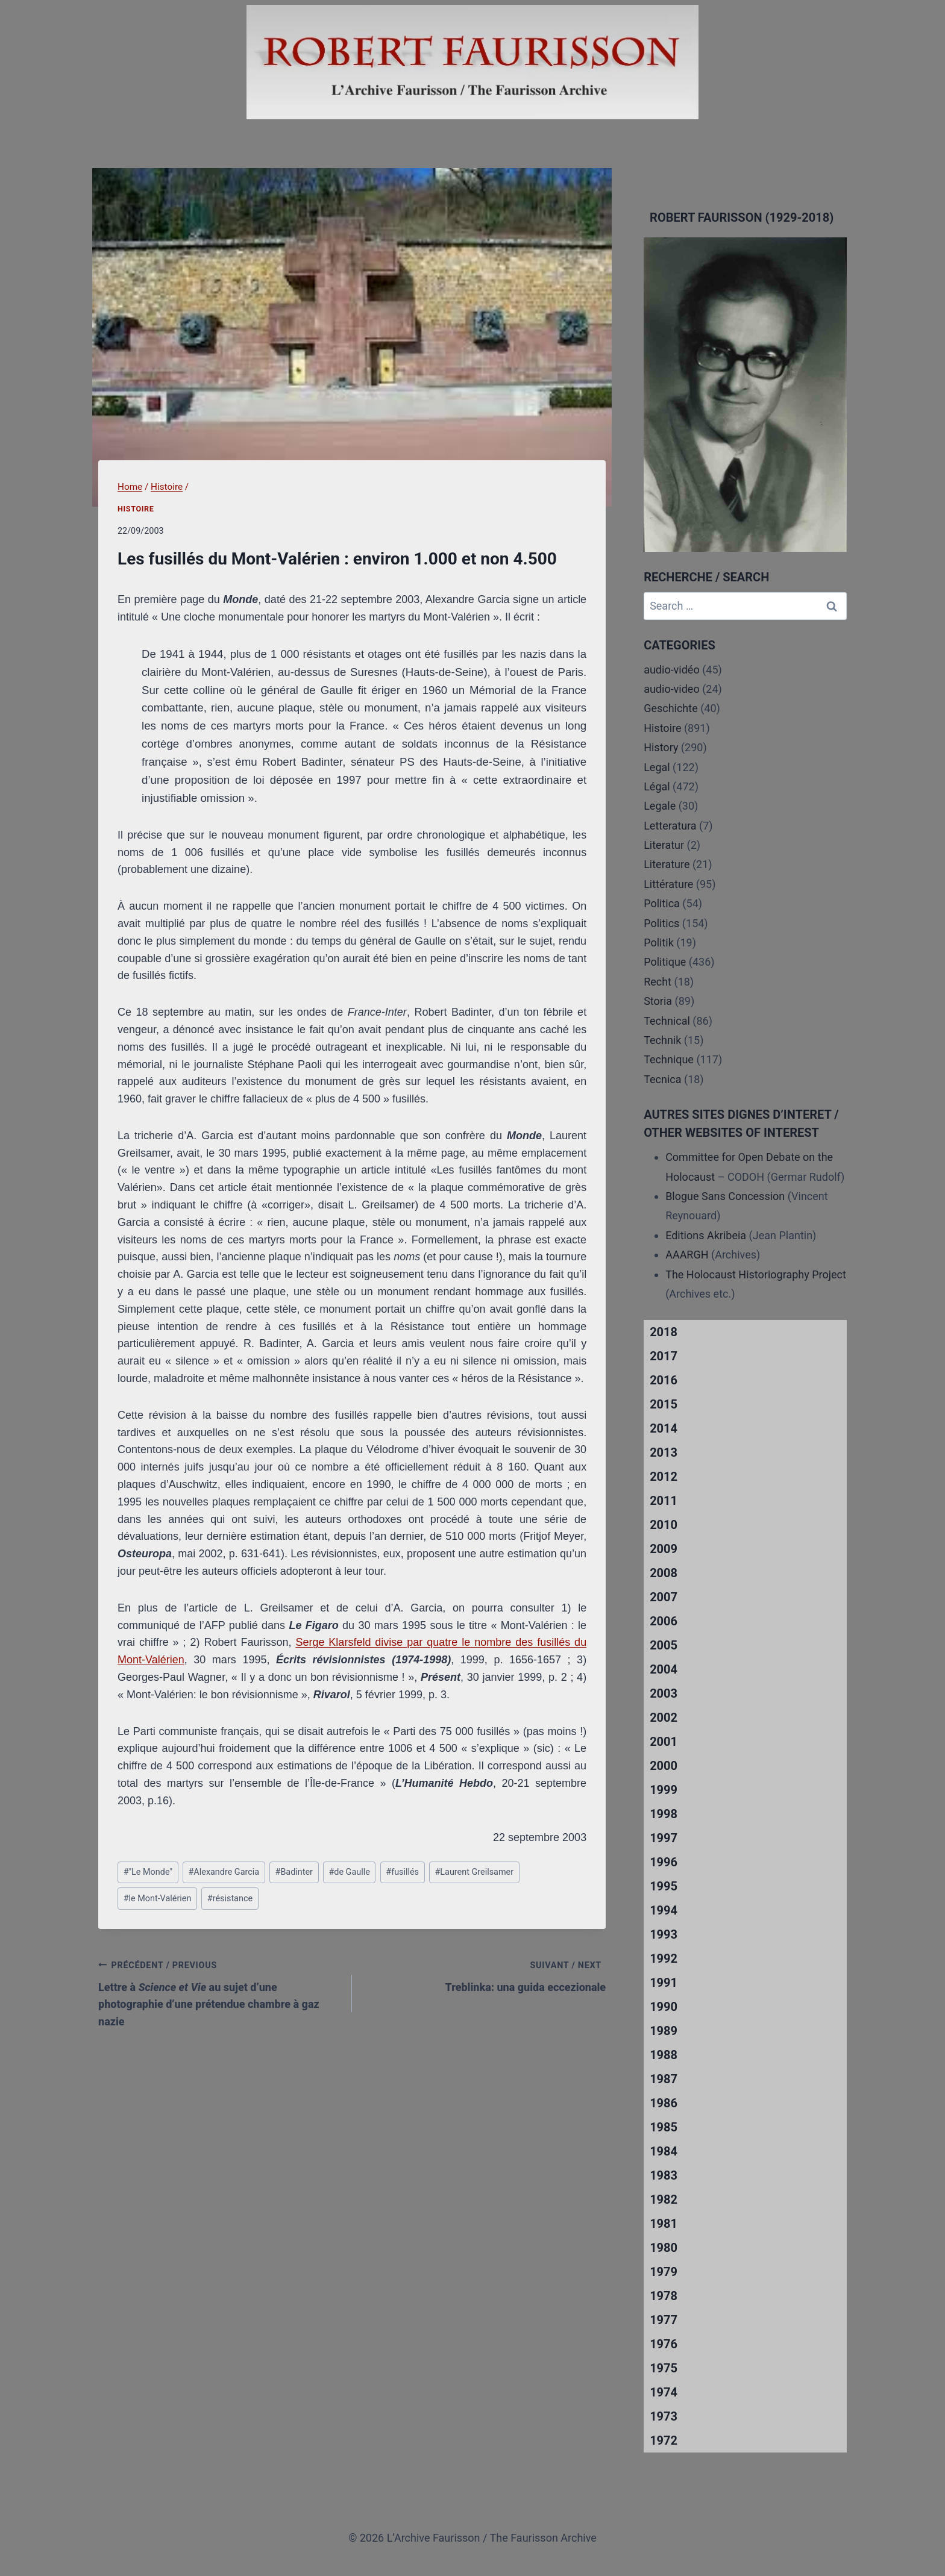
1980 (663, 2247)
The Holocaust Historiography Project (755, 1274)
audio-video (672, 689)
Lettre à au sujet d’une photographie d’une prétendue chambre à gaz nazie (219, 1992)
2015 (663, 1404)
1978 (663, 2296)
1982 (663, 2199)
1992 (663, 1958)
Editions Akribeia (705, 1235)
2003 (663, 1693)
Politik (659, 942)
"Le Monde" (148, 1872)
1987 (663, 2079)
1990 (663, 2006)
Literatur (664, 845)
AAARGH (686, 1254)
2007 (663, 1597)
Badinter (294, 1872)
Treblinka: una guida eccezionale (484, 1974)
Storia (658, 1001)
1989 (663, 2031)
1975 (663, 2368)
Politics (661, 923)
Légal (657, 786)
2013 (663, 1452)
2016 (663, 1380)
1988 (663, 2055)
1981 (663, 2223)
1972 (663, 2440)
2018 (663, 1332)
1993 (663, 1934)
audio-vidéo (672, 669)
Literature (666, 864)
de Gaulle (348, 1872)
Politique (665, 961)
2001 (663, 1741)
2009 (663, 1549)
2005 (663, 1645)
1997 (663, 1838)
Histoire (136, 508)
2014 (663, 1428)
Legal (657, 767)
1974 (663, 2392)
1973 (663, 2416)
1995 (663, 1886)
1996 (663, 1862)
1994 (663, 1910)
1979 (663, 2272)
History (661, 747)
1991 (663, 1982)
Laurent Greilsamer (474, 1872)
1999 (663, 1790)
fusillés (402, 1872)
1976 (663, 2344)
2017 (663, 1356)
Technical (667, 1020)
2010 (663, 1525)
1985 (663, 2127)
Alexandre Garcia (223, 1872)
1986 (663, 2103)
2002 (663, 1717)
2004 (663, 1669)
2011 (663, 1500)
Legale (660, 805)
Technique (669, 1059)
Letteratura (670, 825)
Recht (657, 981)
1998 (663, 1814)
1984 (663, 2151)
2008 (663, 1573)
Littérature (668, 884)
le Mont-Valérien (158, 1898)
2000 (663, 1765)
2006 (663, 1621)
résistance (230, 1898)
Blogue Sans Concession (725, 1196)
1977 (663, 2320)
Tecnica (662, 1079)
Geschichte (671, 708)
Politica (662, 903)
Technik (662, 1040)
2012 (663, 1476)
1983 (663, 2175)
